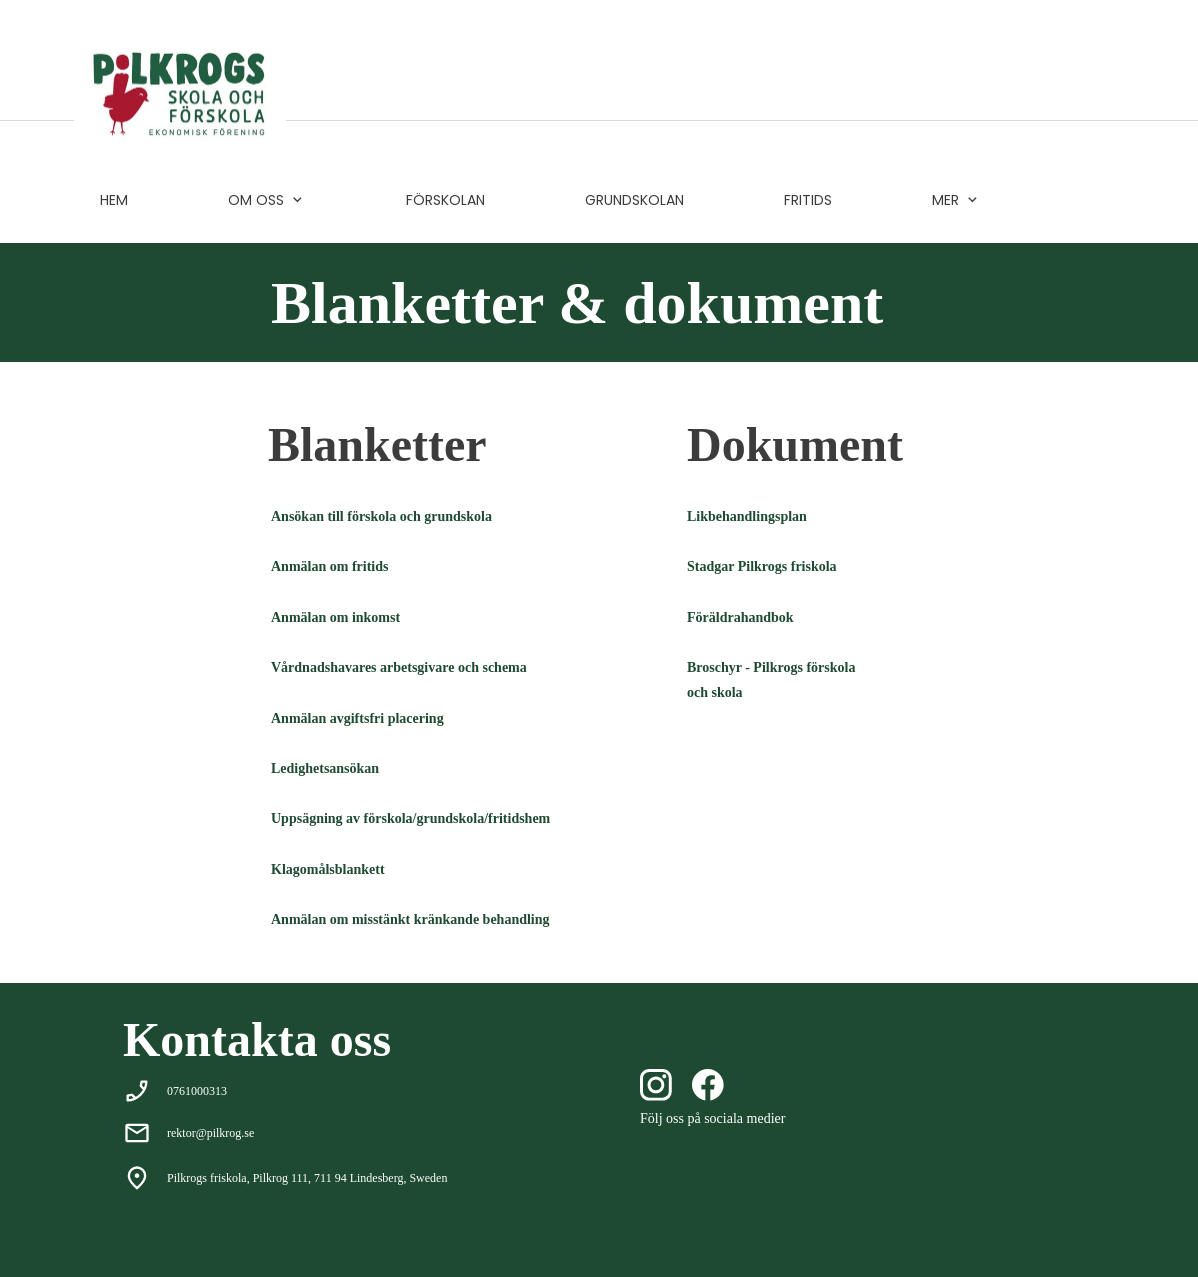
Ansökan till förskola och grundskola (381, 516)
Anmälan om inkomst (335, 617)
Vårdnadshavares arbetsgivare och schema (399, 667)
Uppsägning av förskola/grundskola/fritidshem (410, 818)
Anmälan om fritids (329, 566)
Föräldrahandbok (740, 617)
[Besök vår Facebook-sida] (708, 1085)
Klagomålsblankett (328, 869)
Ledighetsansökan (325, 768)
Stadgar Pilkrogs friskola (762, 566)
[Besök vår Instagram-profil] (656, 1085)
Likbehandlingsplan (747, 516)
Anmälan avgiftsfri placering (357, 718)
